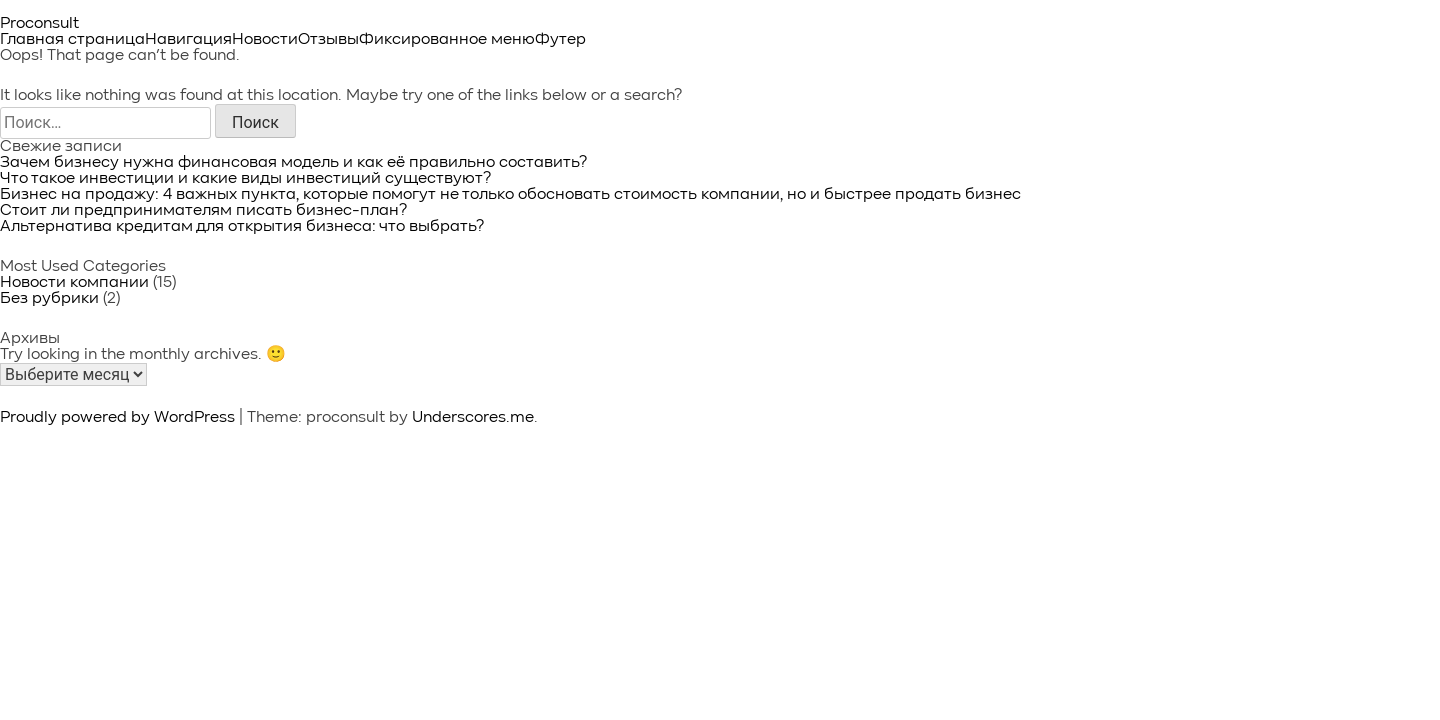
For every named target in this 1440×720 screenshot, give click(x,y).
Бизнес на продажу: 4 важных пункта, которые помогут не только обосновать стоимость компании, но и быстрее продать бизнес (510, 195)
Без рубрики (49, 299)
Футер (560, 40)
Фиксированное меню (447, 40)
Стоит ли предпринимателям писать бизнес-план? (203, 211)
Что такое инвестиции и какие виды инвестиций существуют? (245, 179)
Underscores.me (473, 418)
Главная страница (72, 40)
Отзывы (328, 40)
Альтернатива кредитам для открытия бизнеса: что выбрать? (242, 227)
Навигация (188, 40)
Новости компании (74, 283)
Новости (265, 40)
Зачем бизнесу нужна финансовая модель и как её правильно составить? (293, 163)
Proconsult (39, 24)
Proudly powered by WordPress (119, 418)
